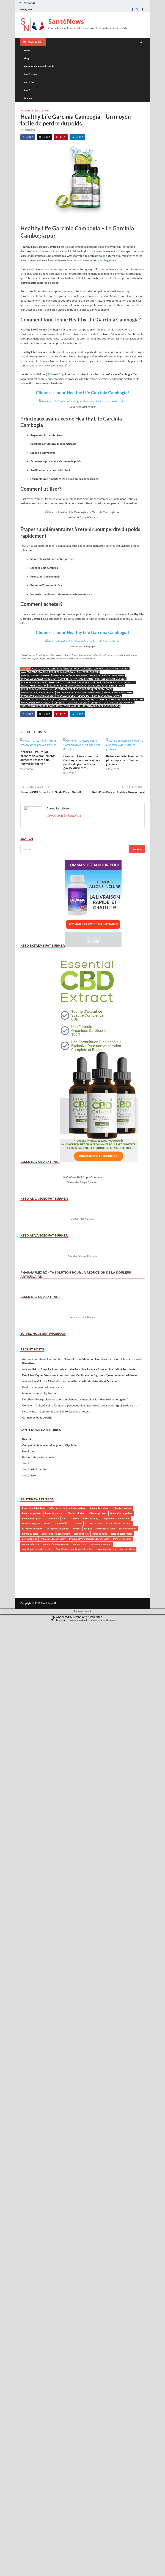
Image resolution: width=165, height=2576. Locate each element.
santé (103, 260)
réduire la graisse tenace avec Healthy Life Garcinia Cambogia (58, 699)
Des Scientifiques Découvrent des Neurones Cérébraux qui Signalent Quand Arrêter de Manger (80, 1993)
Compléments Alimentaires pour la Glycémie (49, 2063)
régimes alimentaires (101, 2161)
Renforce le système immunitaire (42, 2005)
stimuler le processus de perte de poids (120, 699)
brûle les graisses (77, 2125)
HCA (50, 374)
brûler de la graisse (121, 2125)
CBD (64, 2136)
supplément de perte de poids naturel (112, 702)
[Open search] (141, 42)
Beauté (27, 98)
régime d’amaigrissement (56, 2161)
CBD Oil (75, 2136)
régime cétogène (30, 2161)
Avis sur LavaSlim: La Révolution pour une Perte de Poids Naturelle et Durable (69, 1999)
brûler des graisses (88, 672)
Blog (26, 58)
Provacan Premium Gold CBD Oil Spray (89, 2156)
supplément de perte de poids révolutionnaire (48, 706)
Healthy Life (128, 682)
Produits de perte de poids (38, 66)
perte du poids (29, 2156)
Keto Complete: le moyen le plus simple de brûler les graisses (124, 760)
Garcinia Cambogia (77, 682)
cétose (47, 2141)
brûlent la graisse (99, 2125)
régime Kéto (79, 2161)
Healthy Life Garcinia (33, 685)
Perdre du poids (103, 689)
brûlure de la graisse (32, 2136)
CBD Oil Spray (90, 2136)
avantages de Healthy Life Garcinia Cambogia (48, 672)
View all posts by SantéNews (65, 815)
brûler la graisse (53, 2131)
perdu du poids (81, 2151)
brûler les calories (75, 2131)
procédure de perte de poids (38, 695)
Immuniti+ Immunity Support (40, 2011)
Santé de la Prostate (34, 2087)
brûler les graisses (113, 675)
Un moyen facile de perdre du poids (99, 706)
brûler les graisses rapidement (39, 678)
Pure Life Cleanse (122, 2156)
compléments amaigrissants (76, 678)
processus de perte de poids (73, 695)
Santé (26, 90)
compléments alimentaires (115, 2136)
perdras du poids (127, 2146)
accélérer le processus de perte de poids (105, 668)
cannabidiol (53, 2136)
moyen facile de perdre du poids (73, 689)
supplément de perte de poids (71, 702)
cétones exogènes (31, 2141)
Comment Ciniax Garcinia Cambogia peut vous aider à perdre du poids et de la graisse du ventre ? (82, 762)
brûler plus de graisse (121, 2131)
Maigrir (77, 2146)
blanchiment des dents (33, 2125)
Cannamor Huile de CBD (37, 2035)
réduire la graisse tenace (106, 695)
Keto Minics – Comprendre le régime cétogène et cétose (56, 2029)
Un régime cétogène (106, 2166)
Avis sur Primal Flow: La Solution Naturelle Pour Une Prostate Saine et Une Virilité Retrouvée (78, 1987)
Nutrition (28, 82)
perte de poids (64, 692)
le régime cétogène (32, 2146)
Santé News (30, 74)
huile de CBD (61, 2141)
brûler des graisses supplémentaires (42, 675)
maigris (88, 2146)
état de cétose (127, 2166)
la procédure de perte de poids (106, 685)
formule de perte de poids (110, 678)
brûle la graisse (57, 2125)
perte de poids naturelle (118, 692)
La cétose (77, 2141)
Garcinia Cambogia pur (105, 682)
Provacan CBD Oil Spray (52, 2156)
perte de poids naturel (88, 692)
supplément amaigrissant (36, 702)
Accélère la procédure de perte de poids (55, 668)
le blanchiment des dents (119, 2141)
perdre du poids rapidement (37, 692)
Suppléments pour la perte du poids (74, 2166)
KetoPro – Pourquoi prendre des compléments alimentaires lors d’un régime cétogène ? (37, 757)
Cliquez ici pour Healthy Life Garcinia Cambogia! (82, 392)
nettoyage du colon (105, 2146)
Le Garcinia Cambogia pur (36, 689)
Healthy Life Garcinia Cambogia (67, 685)
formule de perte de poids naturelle (42, 682)
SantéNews (66, 21)
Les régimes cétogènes (57, 2146)
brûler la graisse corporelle (83, 675)
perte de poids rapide (121, 2151)
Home (26, 50)
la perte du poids (93, 2141)
